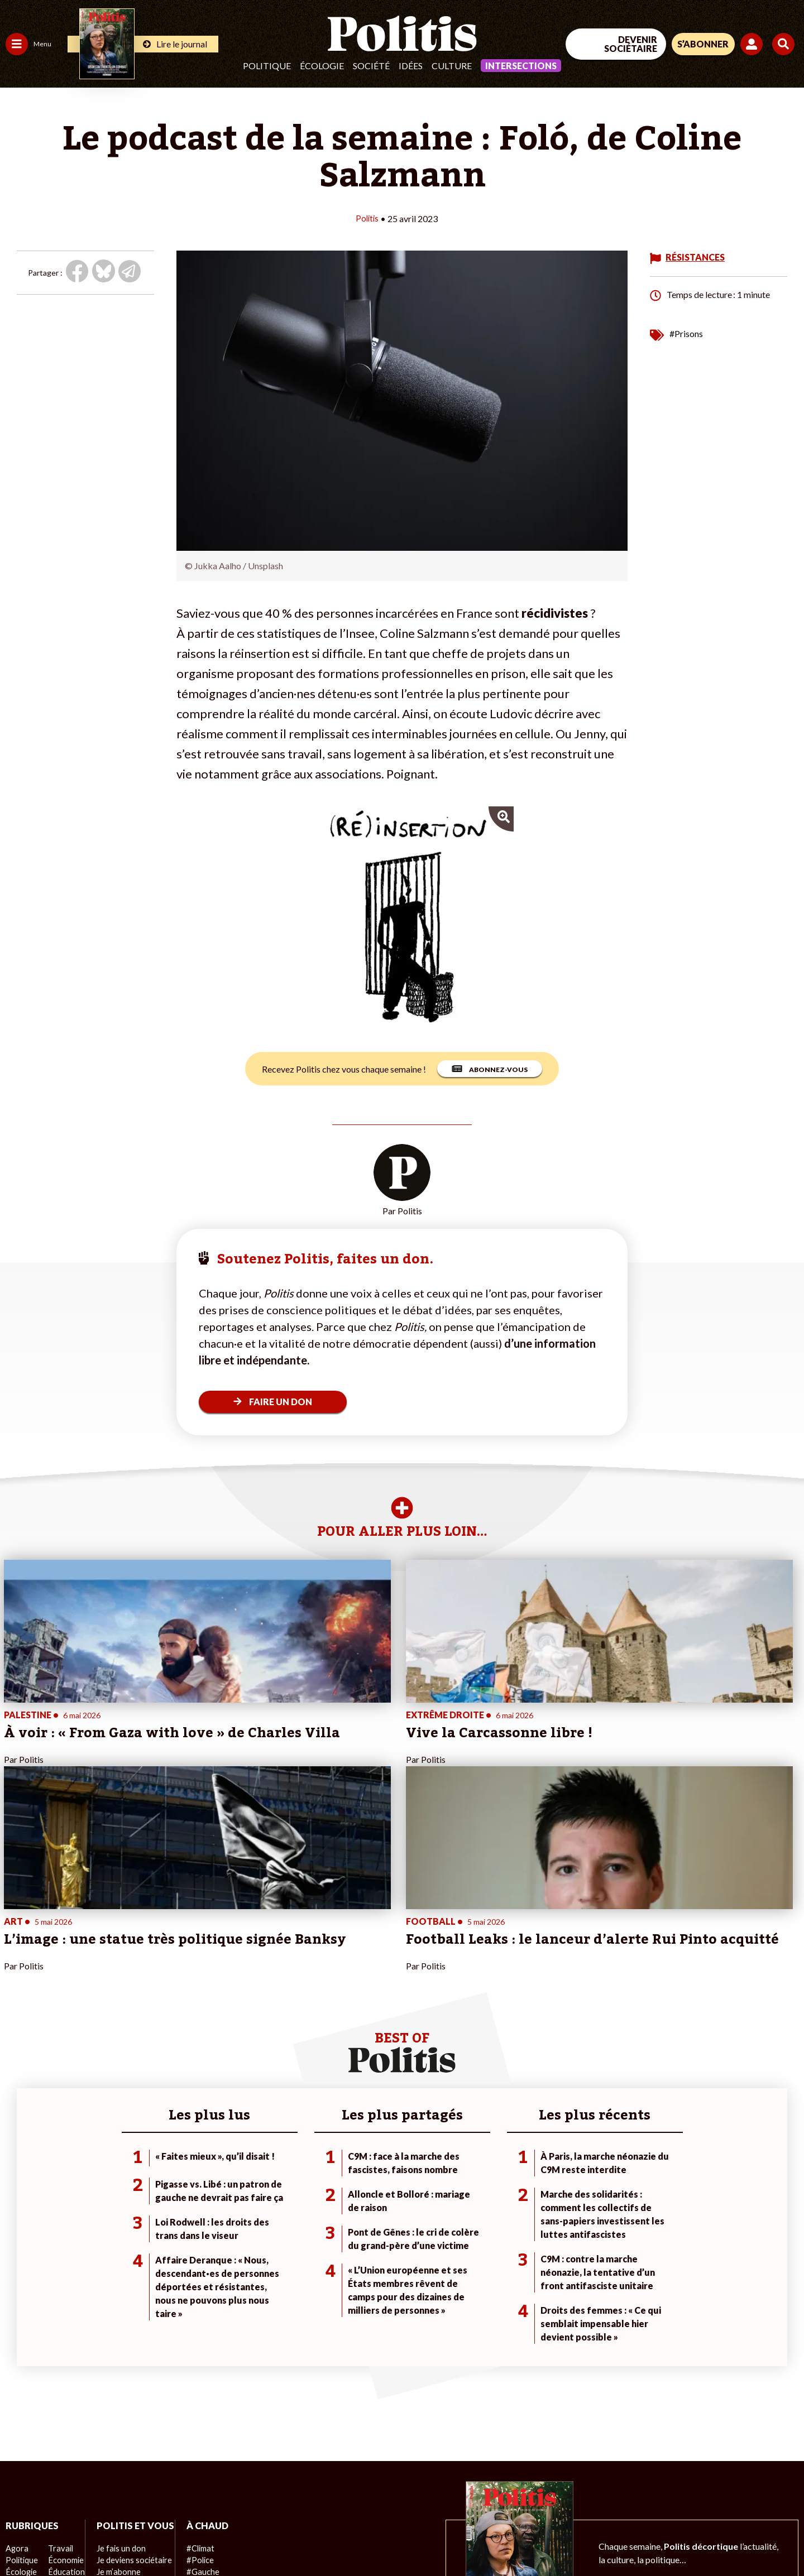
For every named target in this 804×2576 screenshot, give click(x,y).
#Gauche (198, 2374)
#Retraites (201, 2386)
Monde (18, 2421)
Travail (58, 2351)
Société (371, 65)
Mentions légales (80, 2537)
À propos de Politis (127, 2421)
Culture (452, 65)
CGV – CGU (244, 2537)
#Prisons (686, 333)
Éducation (64, 2374)
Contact (21, 2537)
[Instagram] (767, 2484)
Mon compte (116, 2433)
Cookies (455, 2537)
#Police (195, 2362)
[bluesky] (697, 2484)
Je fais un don (118, 2362)
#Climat (196, 2351)
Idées (411, 65)
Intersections (521, 65)
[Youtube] (732, 2484)
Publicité (410, 2537)
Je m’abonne (115, 2386)
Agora (16, 2351)
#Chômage (202, 2397)
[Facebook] (662, 2484)
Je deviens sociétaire (131, 2374)
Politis (367, 218)
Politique (267, 65)
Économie (64, 2362)
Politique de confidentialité (330, 2537)
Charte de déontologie (167, 2537)
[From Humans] (675, 2510)
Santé (57, 2386)
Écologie (322, 65)
